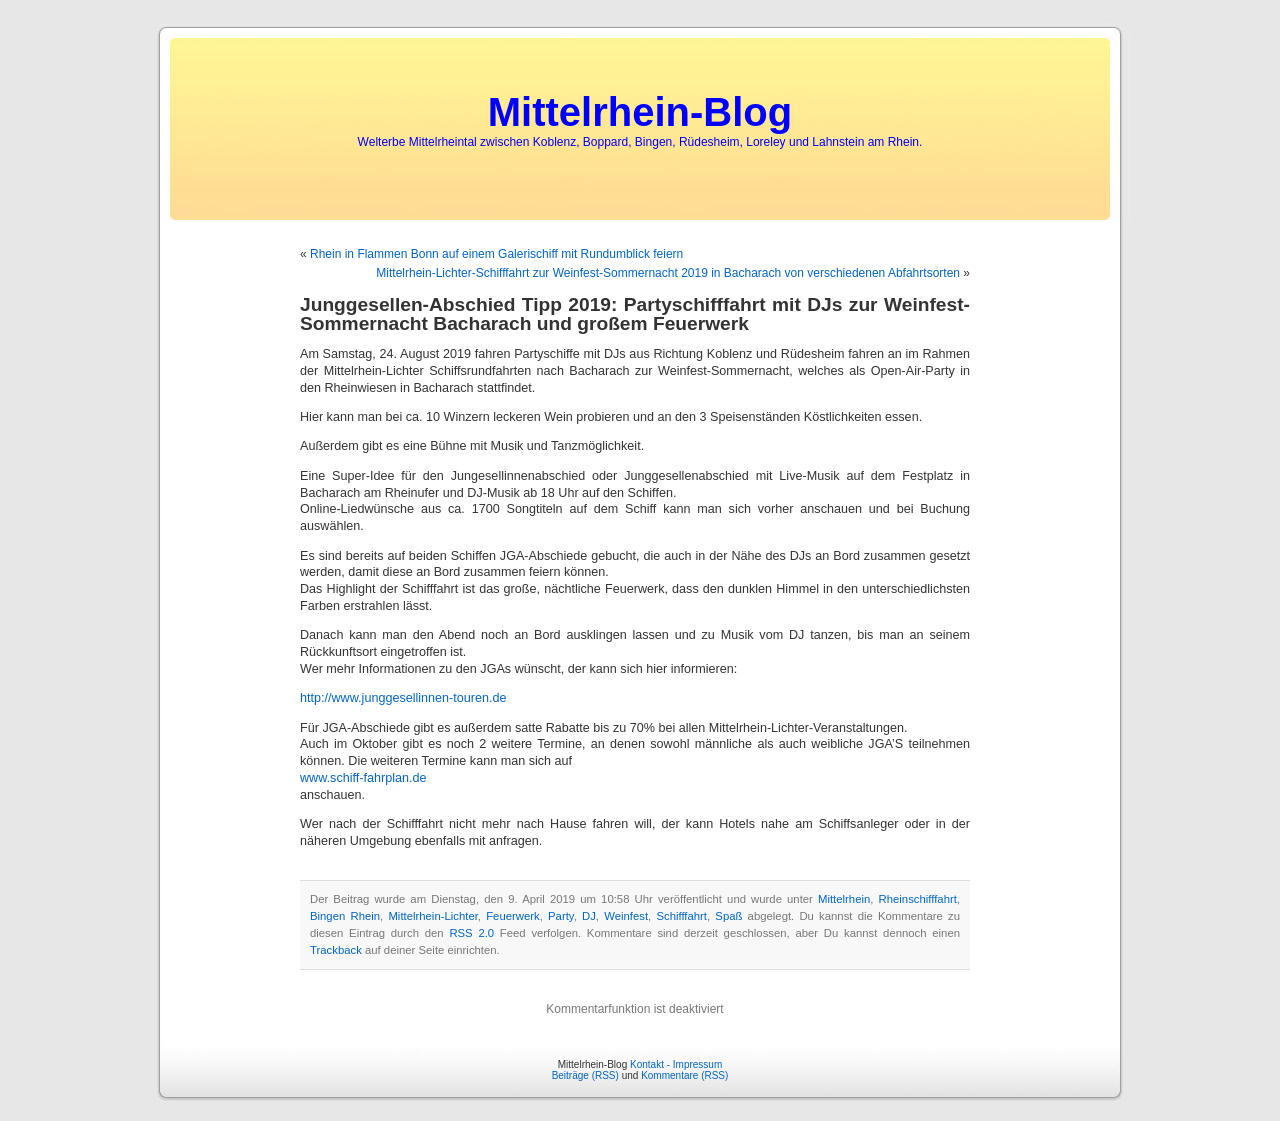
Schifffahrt (681, 916)
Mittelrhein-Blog (640, 112)
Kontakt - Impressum (676, 1064)
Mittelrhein (844, 899)
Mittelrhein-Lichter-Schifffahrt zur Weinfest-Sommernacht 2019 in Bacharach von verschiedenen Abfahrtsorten (668, 273)
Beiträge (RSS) (585, 1075)
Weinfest (626, 916)
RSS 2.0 (471, 933)
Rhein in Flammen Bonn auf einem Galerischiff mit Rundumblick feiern (496, 254)
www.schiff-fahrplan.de (363, 778)
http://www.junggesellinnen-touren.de (403, 698)
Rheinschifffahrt (918, 899)
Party (561, 916)
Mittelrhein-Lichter (432, 916)
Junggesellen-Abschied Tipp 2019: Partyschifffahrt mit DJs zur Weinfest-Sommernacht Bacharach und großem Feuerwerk (635, 314)
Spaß (728, 916)
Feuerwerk (513, 916)
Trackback (336, 950)
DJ (589, 916)
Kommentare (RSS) (684, 1075)
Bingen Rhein (345, 916)
